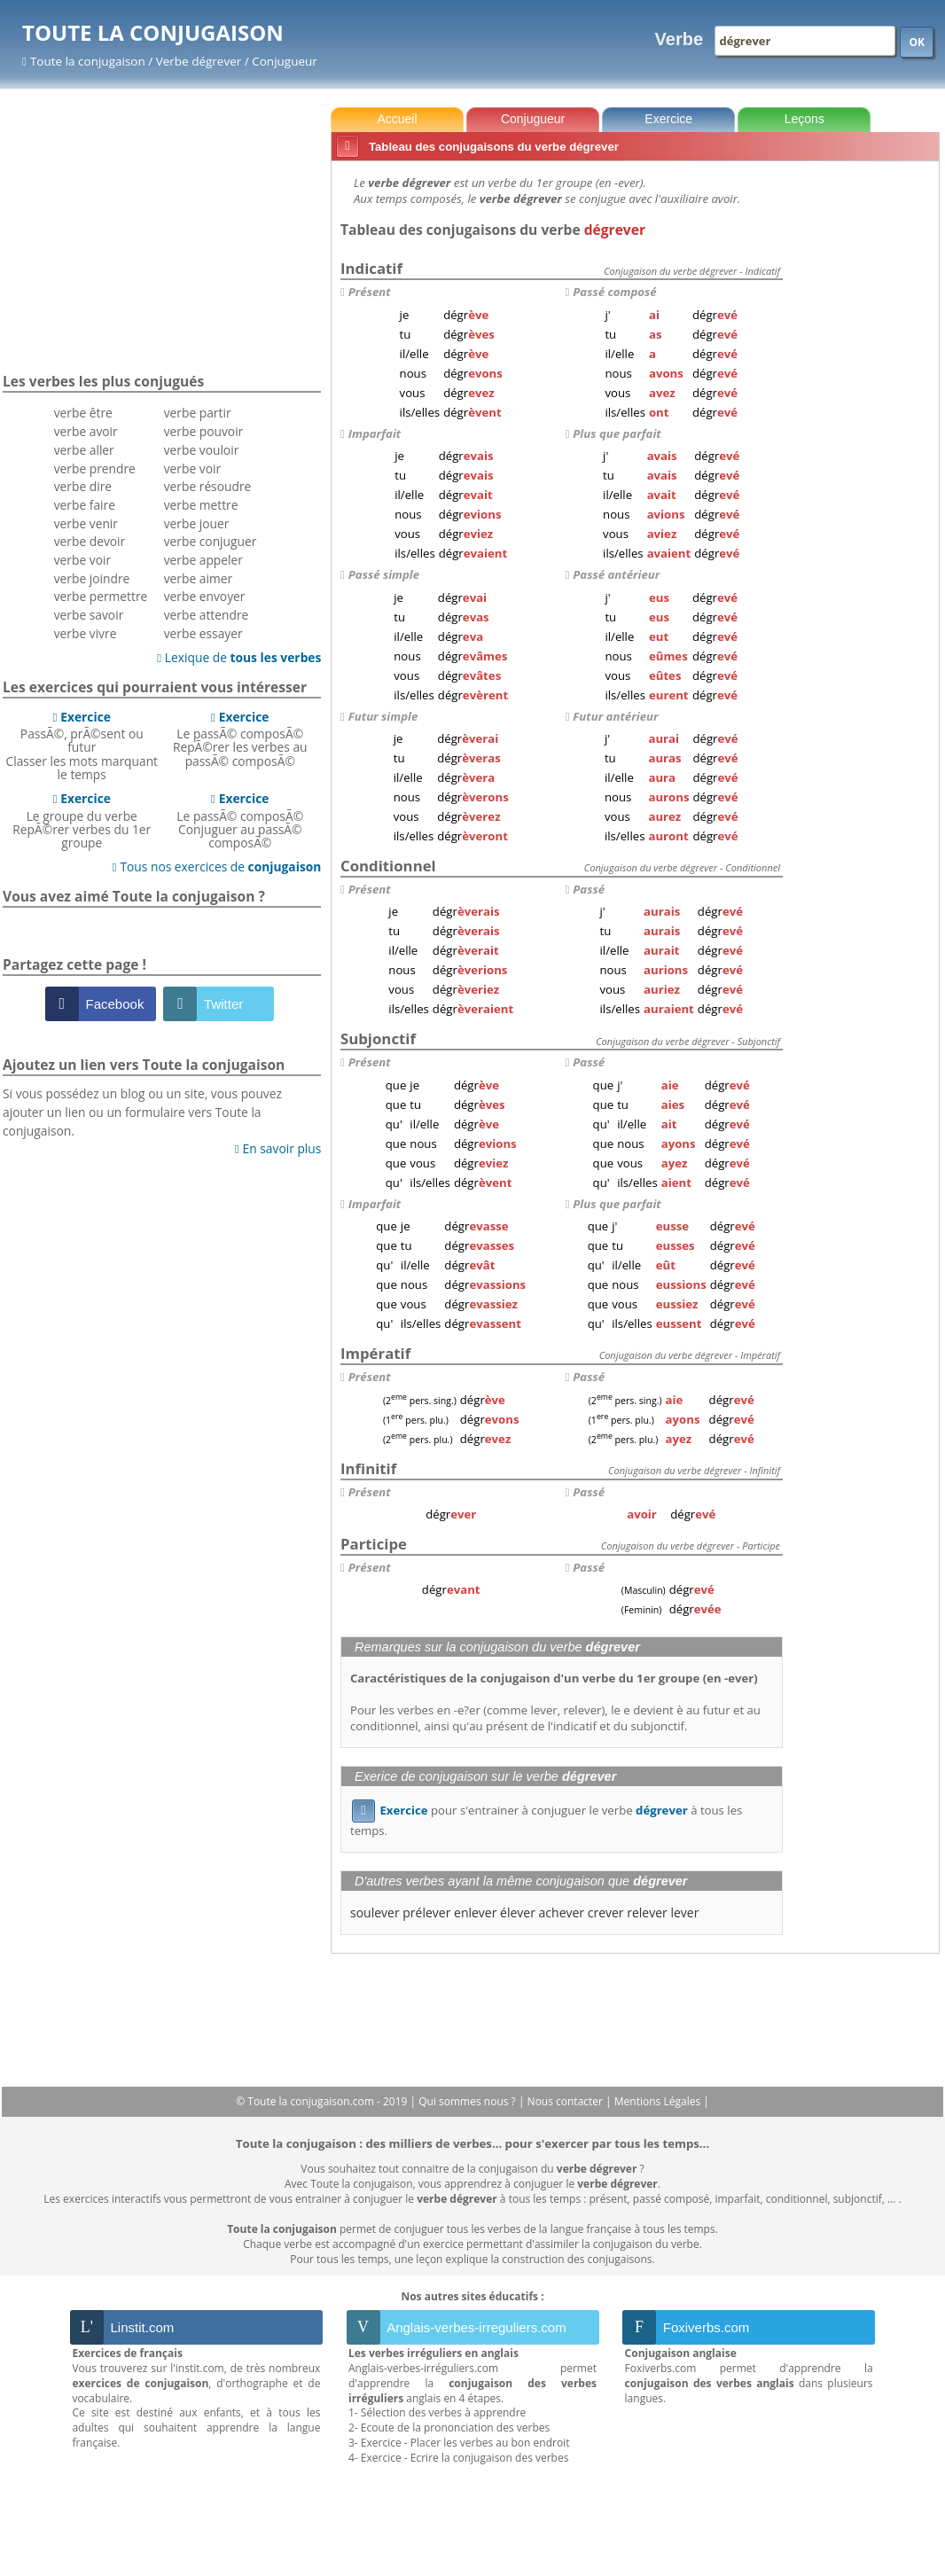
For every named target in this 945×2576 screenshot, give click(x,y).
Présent (369, 292)
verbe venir (86, 523)
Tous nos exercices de (217, 866)
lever (684, 1912)
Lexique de (239, 657)
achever (562, 1912)
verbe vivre (85, 633)
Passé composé (614, 292)
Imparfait (374, 433)
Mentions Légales (658, 2101)
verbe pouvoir (204, 431)
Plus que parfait (616, 433)
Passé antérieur (616, 574)
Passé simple (383, 574)
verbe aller (84, 449)
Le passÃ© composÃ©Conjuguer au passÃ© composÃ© (239, 820)
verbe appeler (203, 559)
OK (917, 42)
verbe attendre (206, 614)
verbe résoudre (208, 486)
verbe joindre (92, 578)
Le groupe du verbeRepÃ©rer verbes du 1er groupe (81, 820)
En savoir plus (278, 1148)
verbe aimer (198, 578)
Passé (589, 889)
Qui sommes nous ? (468, 2101)
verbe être (83, 412)
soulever (375, 1912)
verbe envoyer (205, 596)
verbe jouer (197, 523)
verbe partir (197, 412)
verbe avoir (86, 431)
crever (606, 1912)
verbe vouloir (201, 449)
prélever (426, 1912)
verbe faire (84, 504)
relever (647, 1912)
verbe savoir (89, 614)
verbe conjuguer (210, 541)
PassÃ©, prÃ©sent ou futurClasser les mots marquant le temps (81, 745)
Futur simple (383, 716)
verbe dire (83, 486)
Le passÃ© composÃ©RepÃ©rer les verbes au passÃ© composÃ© (240, 738)
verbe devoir (90, 541)
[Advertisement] (864, 433)
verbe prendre (95, 468)
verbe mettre (201, 504)
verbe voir (82, 559)
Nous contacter (566, 2101)
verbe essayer (203, 633)
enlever (475, 1912)
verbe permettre (101, 596)
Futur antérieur (615, 716)
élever (517, 1912)
